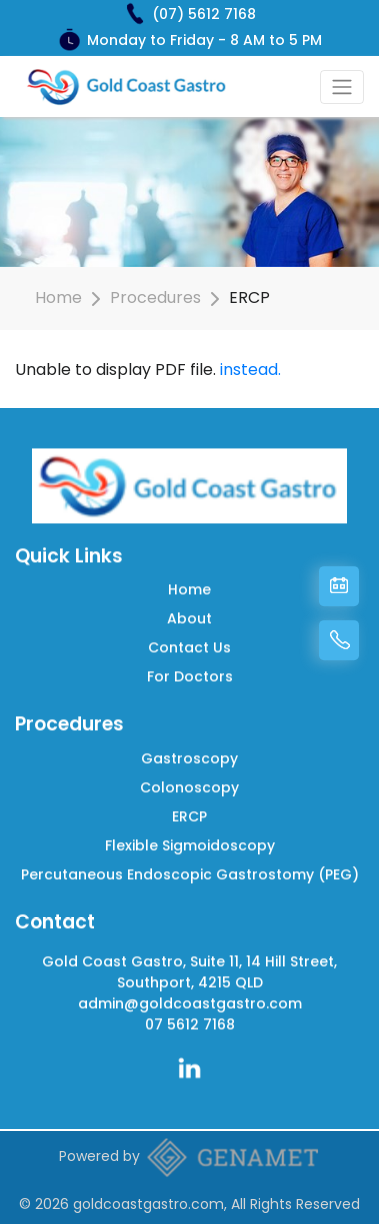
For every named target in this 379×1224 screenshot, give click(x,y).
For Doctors (190, 668)
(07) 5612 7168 (204, 14)
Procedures (155, 297)
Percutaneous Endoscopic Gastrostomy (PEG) (190, 866)
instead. (250, 369)
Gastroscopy (189, 750)
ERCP (189, 808)
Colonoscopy (189, 779)
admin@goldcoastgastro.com (190, 995)
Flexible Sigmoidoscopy (190, 837)
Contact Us (189, 639)
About (189, 610)
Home (58, 297)
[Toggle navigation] (342, 87)
